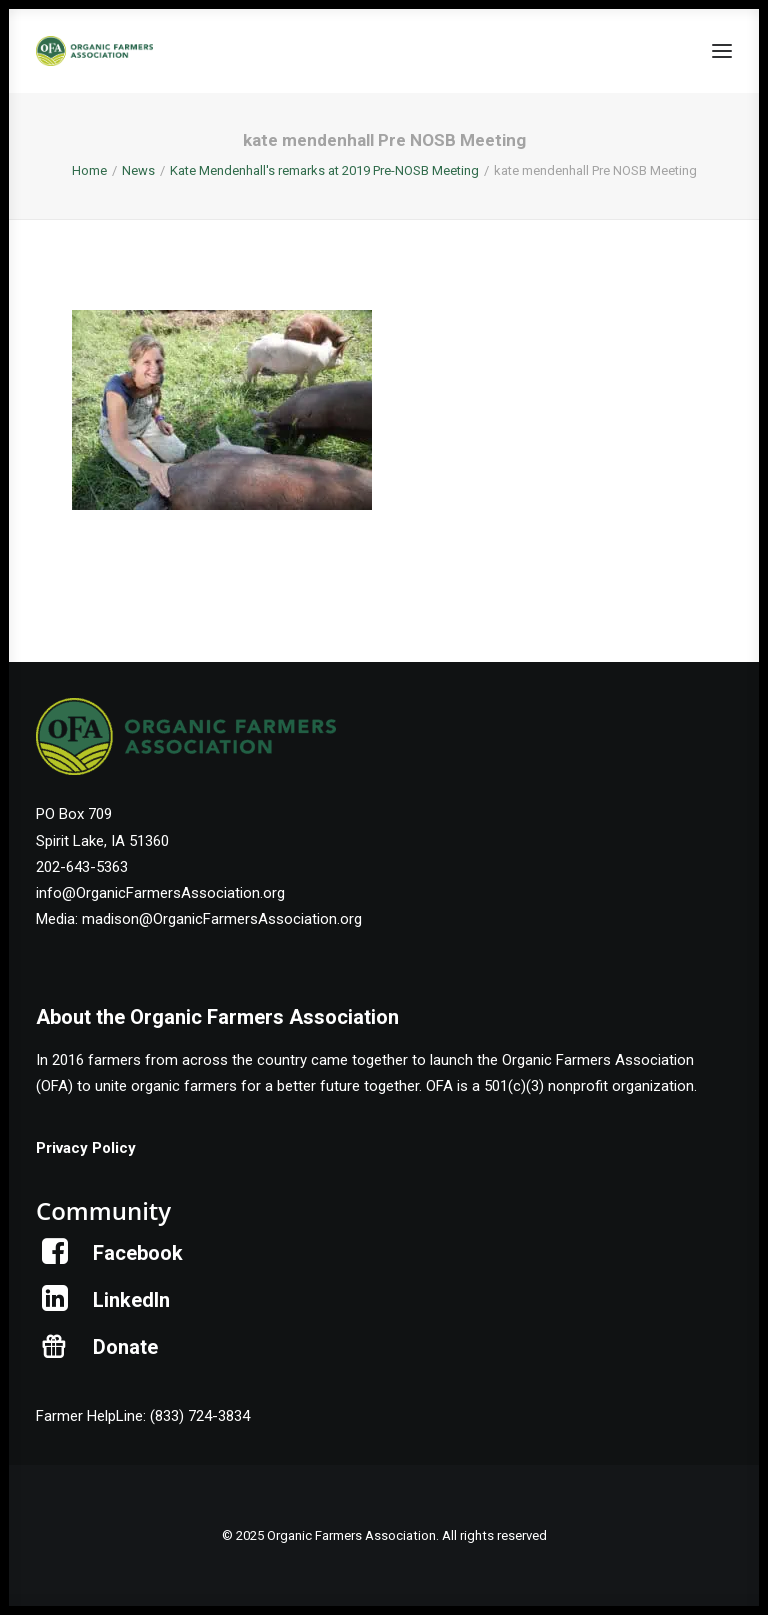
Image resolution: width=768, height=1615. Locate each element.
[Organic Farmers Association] (94, 51)
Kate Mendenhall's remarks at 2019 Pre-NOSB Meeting (324, 170)
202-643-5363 (82, 867)
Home (89, 170)
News (138, 170)
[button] (722, 51)
